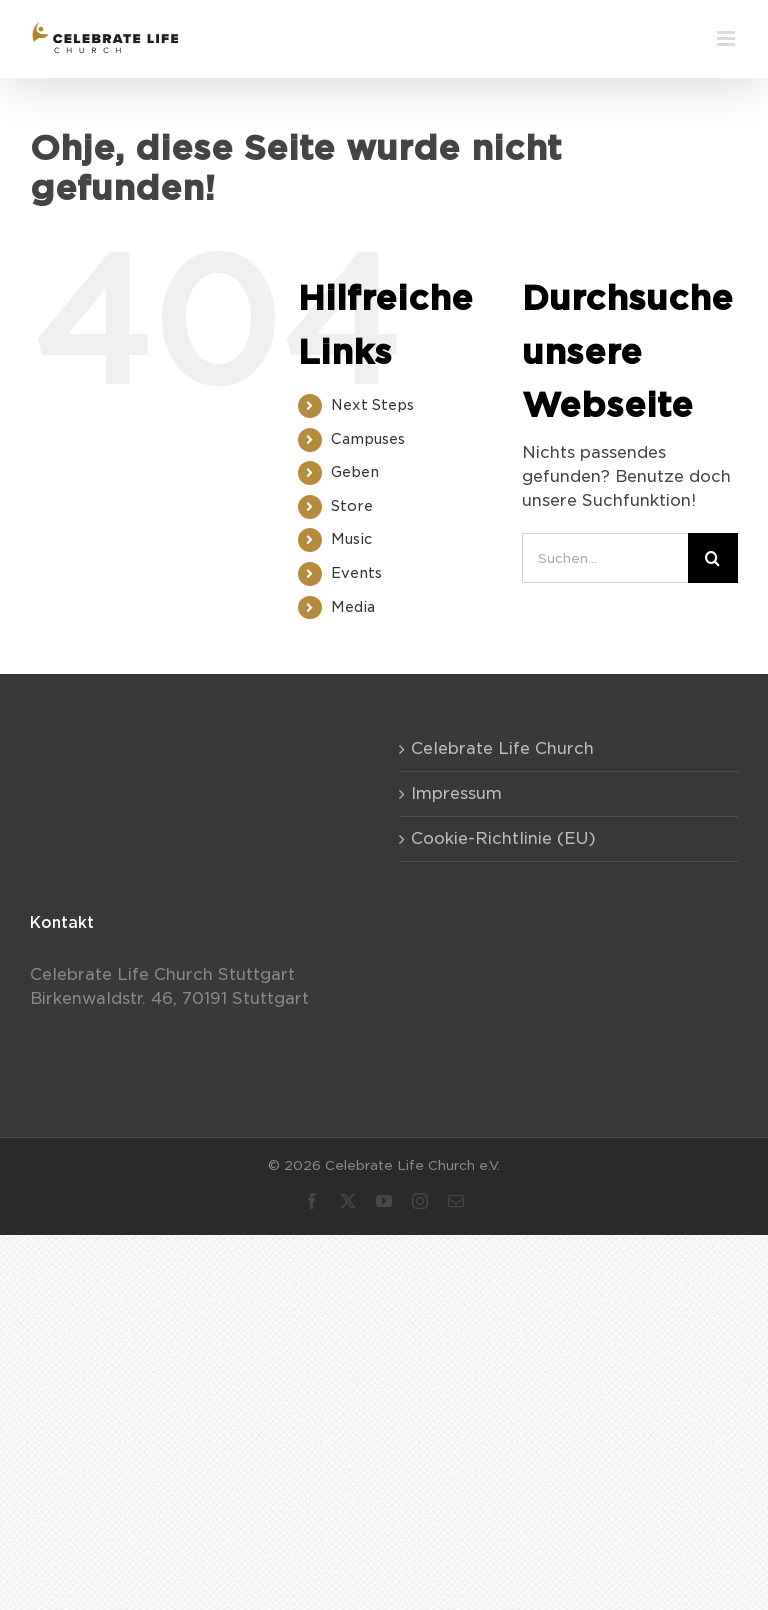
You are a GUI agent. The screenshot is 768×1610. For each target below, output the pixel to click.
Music (351, 539)
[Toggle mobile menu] (727, 38)
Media (353, 607)
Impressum (456, 793)
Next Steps (372, 405)
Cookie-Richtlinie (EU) (503, 838)
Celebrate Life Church (502, 748)
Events (356, 573)
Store (352, 506)
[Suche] (713, 558)
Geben (355, 472)
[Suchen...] (605, 558)
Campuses (368, 439)
